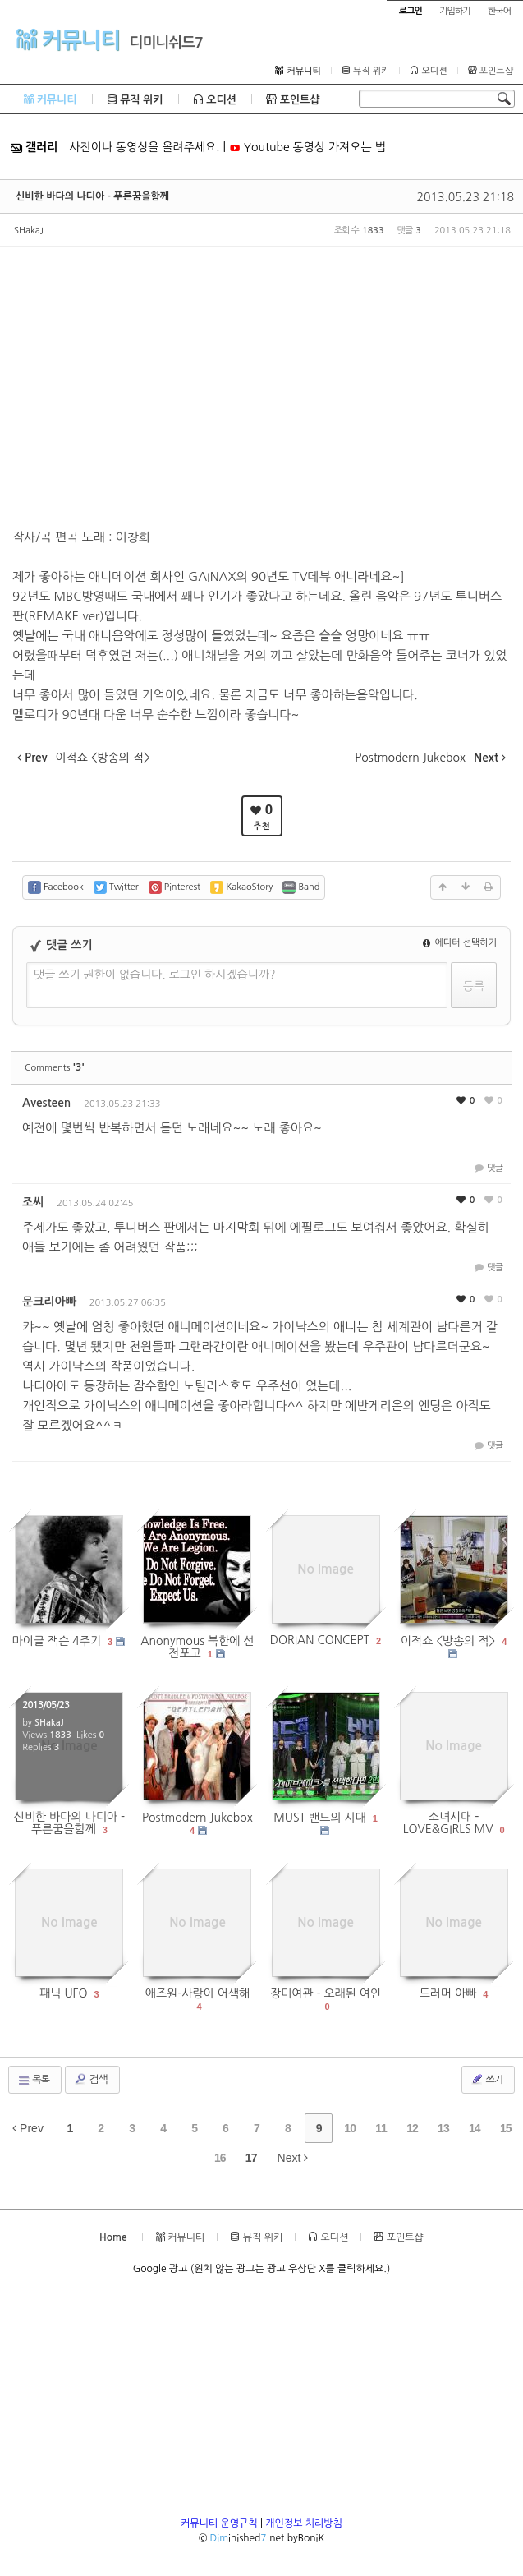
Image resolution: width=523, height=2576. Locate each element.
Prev (28, 2128)
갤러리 (34, 147)
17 (251, 2157)
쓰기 (486, 2078)
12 (412, 2128)
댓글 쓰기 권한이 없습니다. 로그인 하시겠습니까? (155, 974)
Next (293, 2157)
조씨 (33, 1202)
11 (381, 2128)
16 (220, 2157)
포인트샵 (490, 71)
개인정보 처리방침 (303, 2523)
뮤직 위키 (366, 71)
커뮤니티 (68, 39)
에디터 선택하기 (460, 942)
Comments (55, 1067)
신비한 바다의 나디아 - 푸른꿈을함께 (92, 196)
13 (443, 2128)
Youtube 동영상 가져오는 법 (307, 147)
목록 (33, 2080)
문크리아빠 (49, 1301)
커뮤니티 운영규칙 (219, 2523)
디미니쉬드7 (166, 42)
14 (474, 2128)
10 (350, 2128)
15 (506, 2128)
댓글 (487, 1168)
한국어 (499, 11)
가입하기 (454, 11)
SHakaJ (29, 230)
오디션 (428, 71)
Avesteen (46, 1102)
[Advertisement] (261, 2401)
